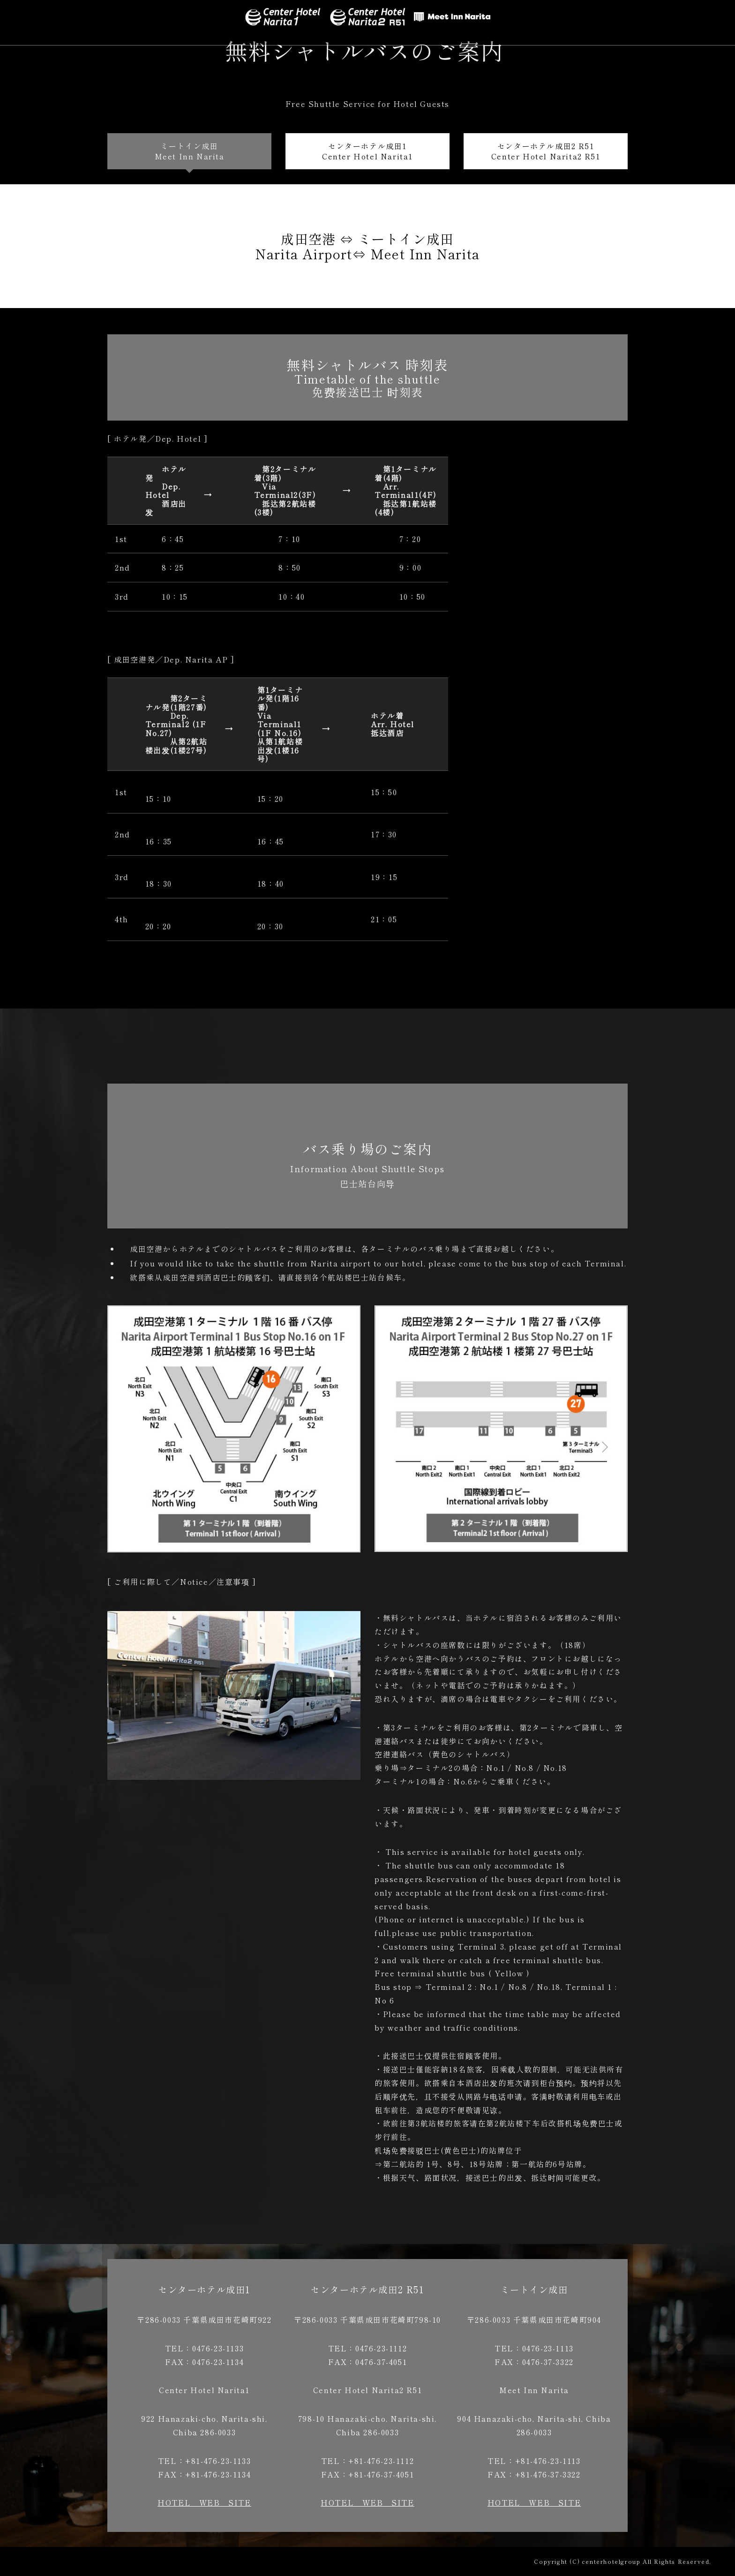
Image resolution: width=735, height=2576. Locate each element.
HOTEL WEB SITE (204, 2502)
